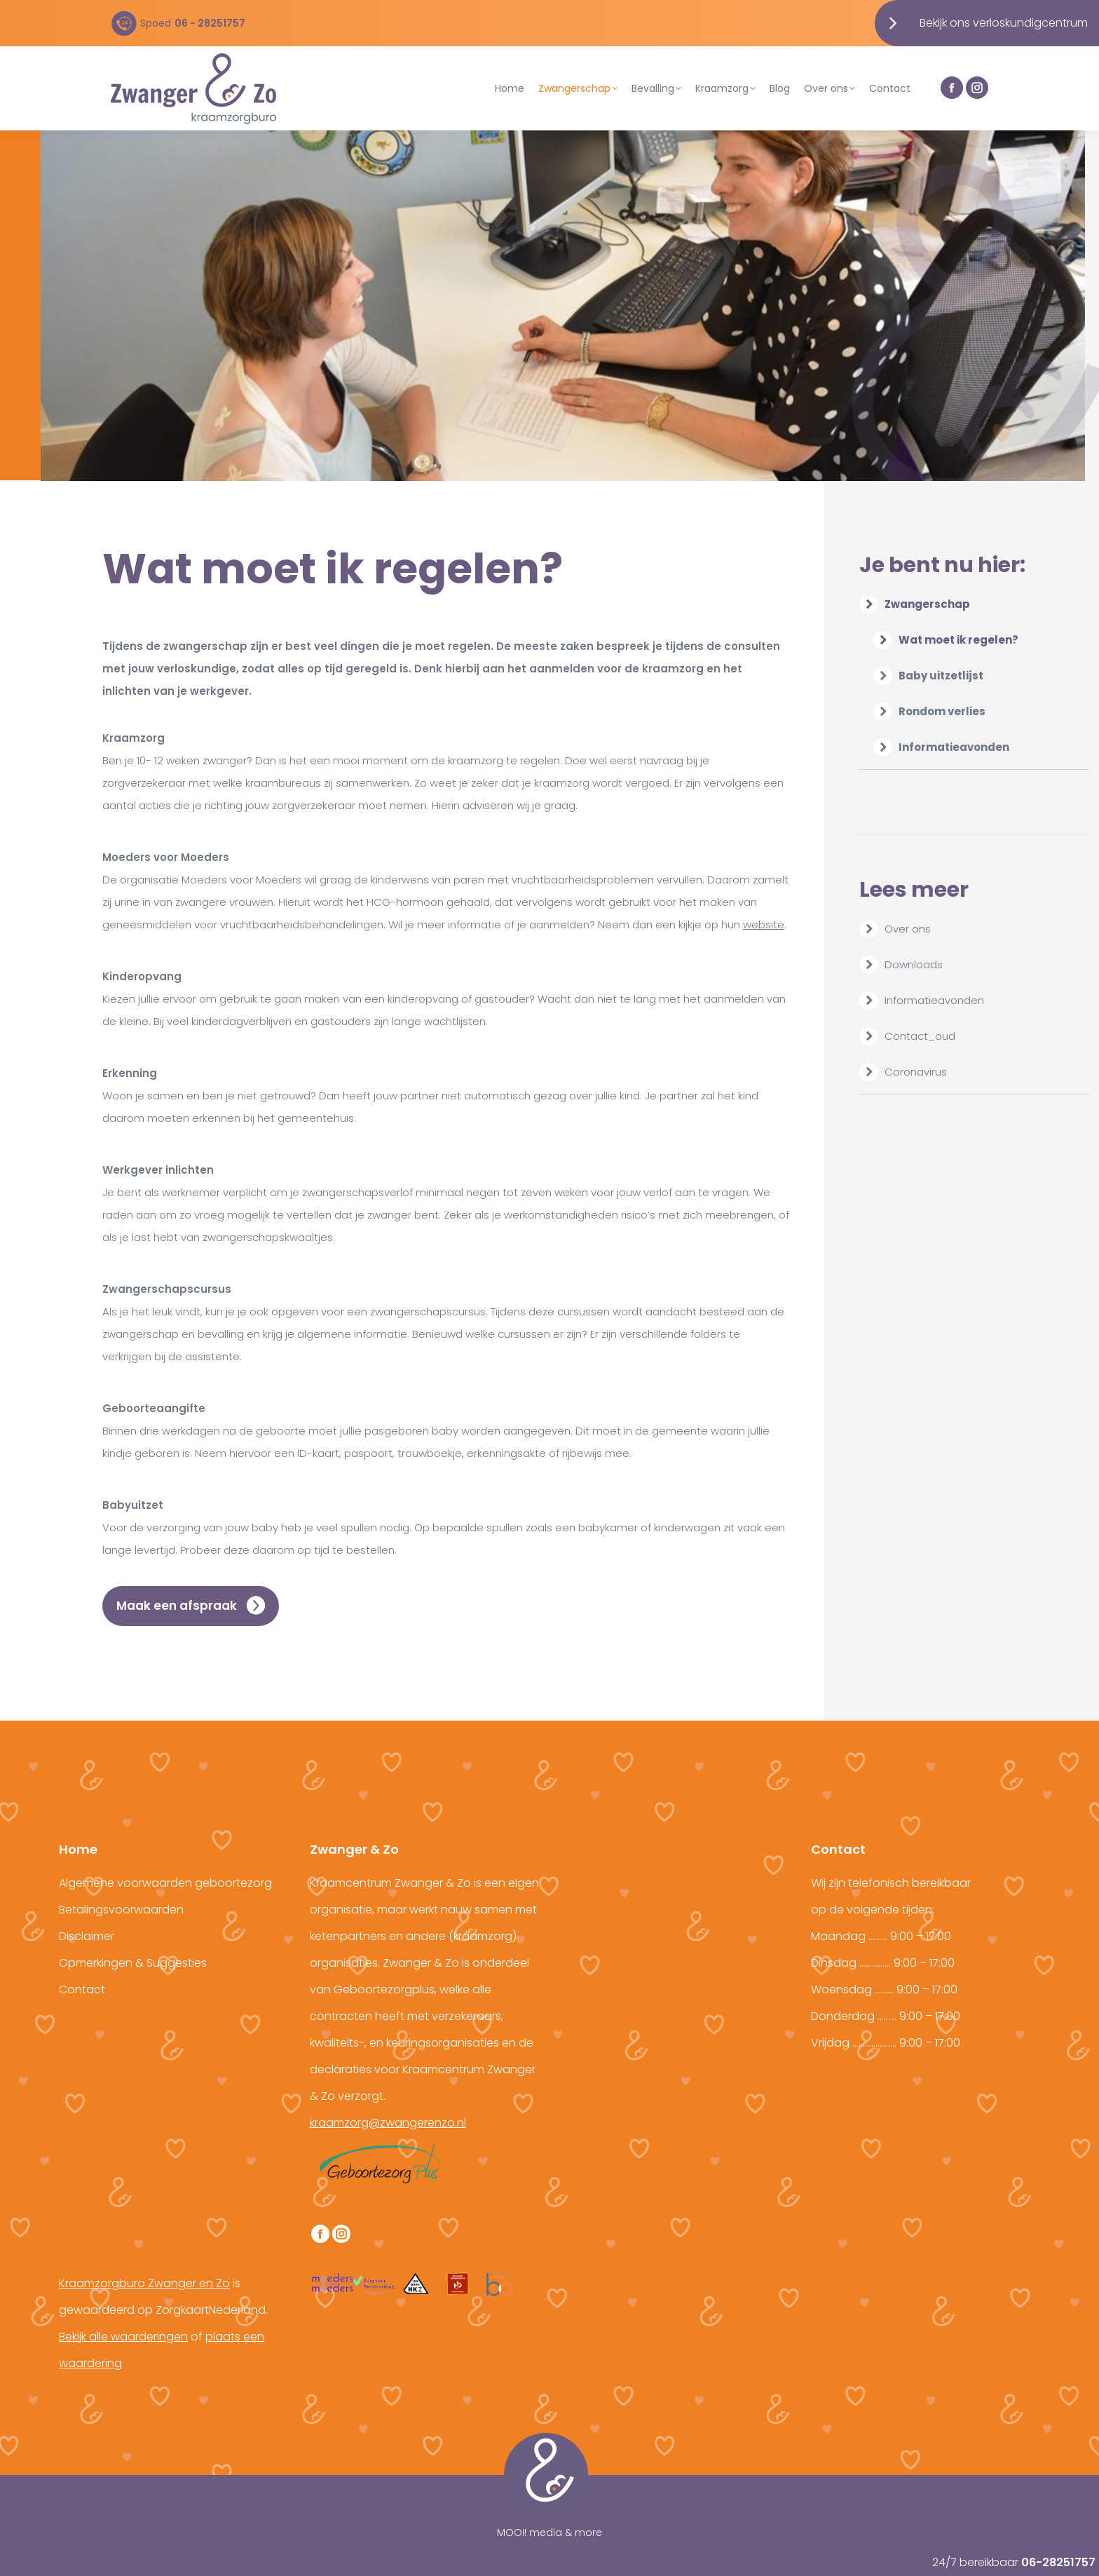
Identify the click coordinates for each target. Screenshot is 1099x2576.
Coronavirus (916, 1071)
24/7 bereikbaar (1013, 2562)
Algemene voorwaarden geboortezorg (165, 1883)
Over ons (908, 928)
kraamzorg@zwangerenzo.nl (388, 2123)
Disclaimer (86, 1936)
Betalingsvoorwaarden (121, 1910)
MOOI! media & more (549, 2533)
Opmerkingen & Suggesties (133, 1963)
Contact (82, 1989)
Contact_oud (920, 1036)
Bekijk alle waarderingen (123, 2336)
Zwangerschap (915, 604)
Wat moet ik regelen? (958, 639)
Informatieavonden (954, 747)
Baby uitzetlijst (941, 675)
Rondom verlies (942, 711)
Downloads (914, 964)
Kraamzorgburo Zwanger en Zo (144, 2283)
